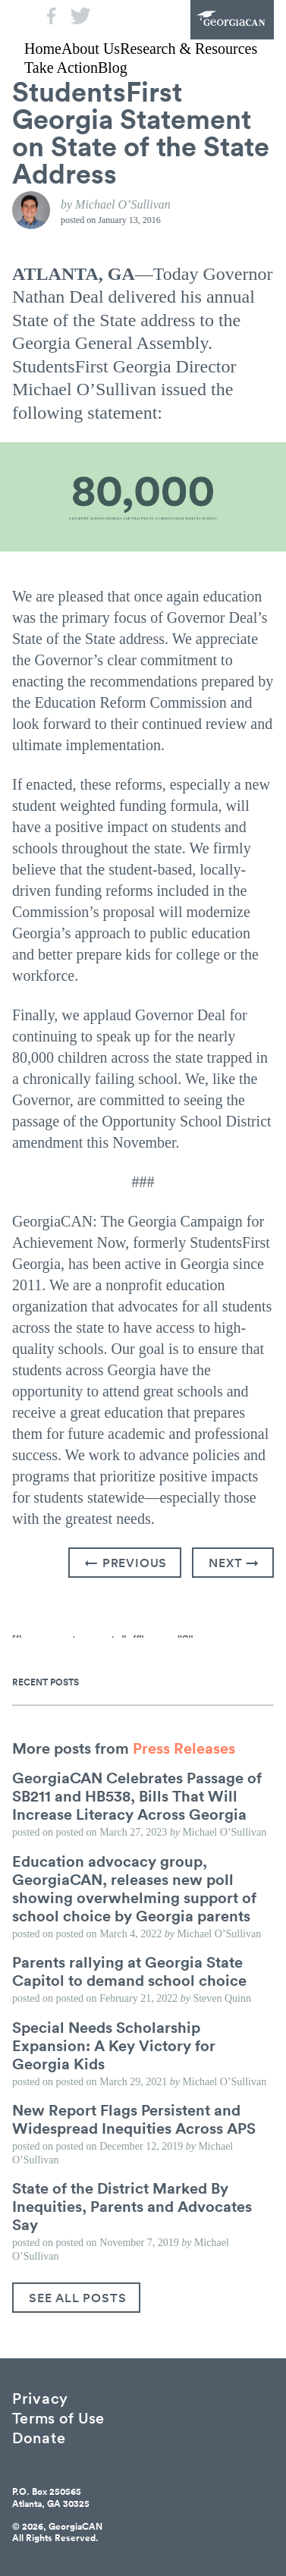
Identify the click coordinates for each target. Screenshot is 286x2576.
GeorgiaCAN (232, 19)
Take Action (61, 67)
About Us (90, 48)
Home (42, 48)
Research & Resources (188, 48)
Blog (112, 67)
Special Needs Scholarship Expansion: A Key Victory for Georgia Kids (113, 2045)
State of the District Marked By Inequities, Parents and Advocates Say (132, 2206)
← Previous (126, 1562)
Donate (38, 2437)
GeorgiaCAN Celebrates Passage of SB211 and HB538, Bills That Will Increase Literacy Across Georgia (137, 1795)
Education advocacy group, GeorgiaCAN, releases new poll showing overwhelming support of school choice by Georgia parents (134, 1888)
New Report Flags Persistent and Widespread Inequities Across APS (134, 2118)
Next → (234, 1562)
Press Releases (184, 1747)
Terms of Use (58, 2417)
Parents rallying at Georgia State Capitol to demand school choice (129, 1970)
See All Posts (77, 2297)
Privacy (40, 2397)
